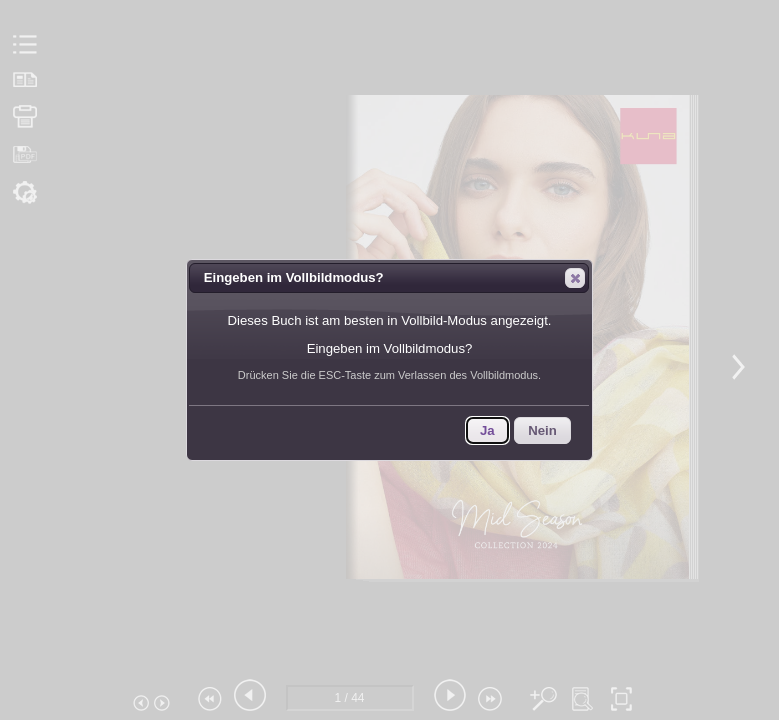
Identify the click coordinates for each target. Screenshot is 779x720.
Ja (487, 430)
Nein (542, 430)
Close (574, 278)
